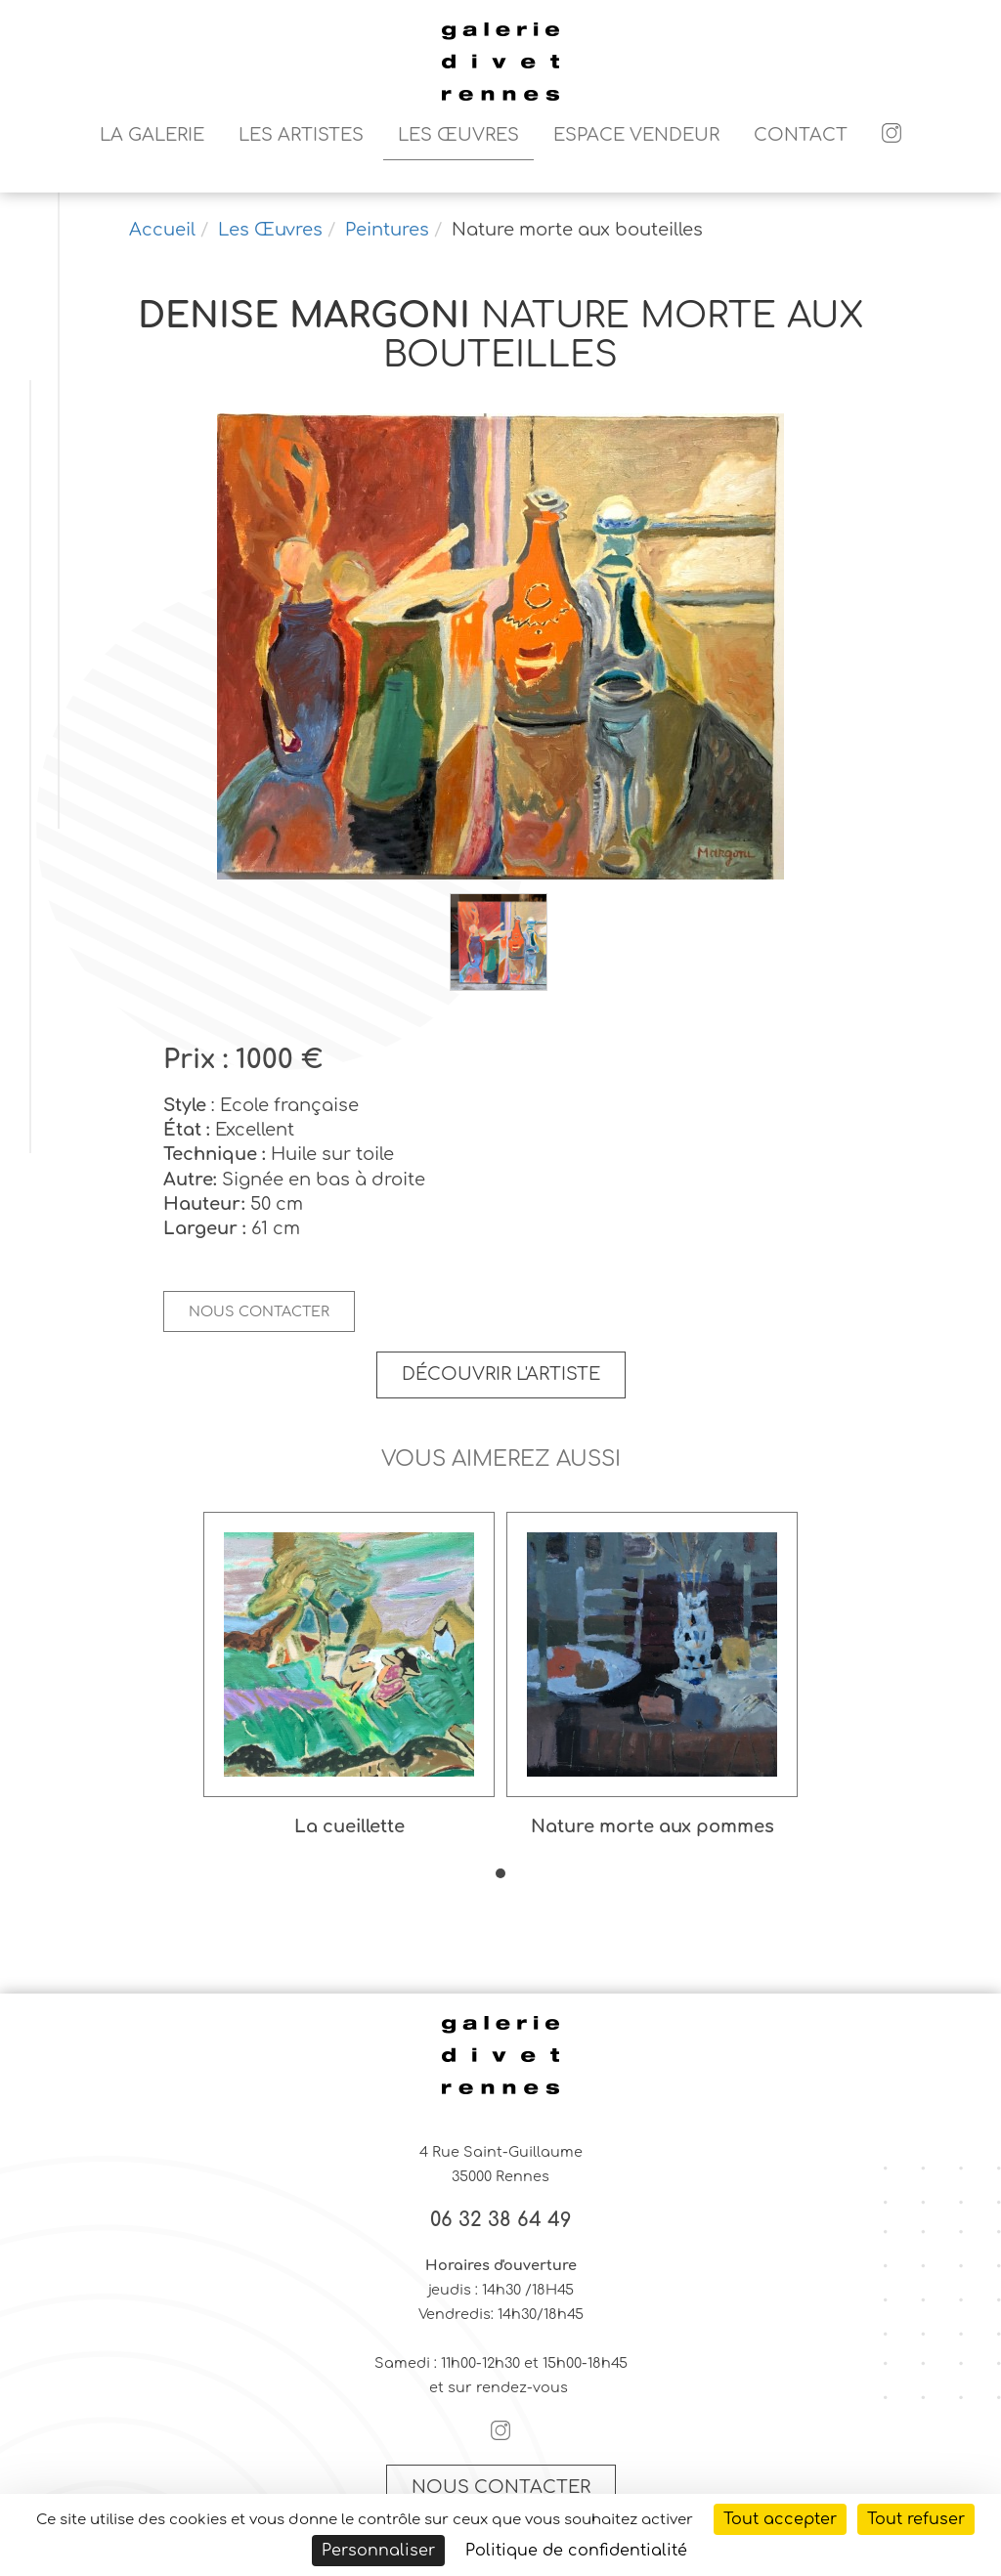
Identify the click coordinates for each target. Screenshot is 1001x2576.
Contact (801, 135)
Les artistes (301, 135)
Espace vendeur (636, 135)
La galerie (152, 135)
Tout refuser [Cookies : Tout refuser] (916, 2519)
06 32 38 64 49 (501, 2220)
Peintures (387, 229)
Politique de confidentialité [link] (576, 2550)
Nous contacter (259, 1311)
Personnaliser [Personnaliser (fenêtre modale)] (378, 2550)
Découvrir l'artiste (501, 1374)
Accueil (162, 229)
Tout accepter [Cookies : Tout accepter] (780, 2519)
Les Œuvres (458, 135)
